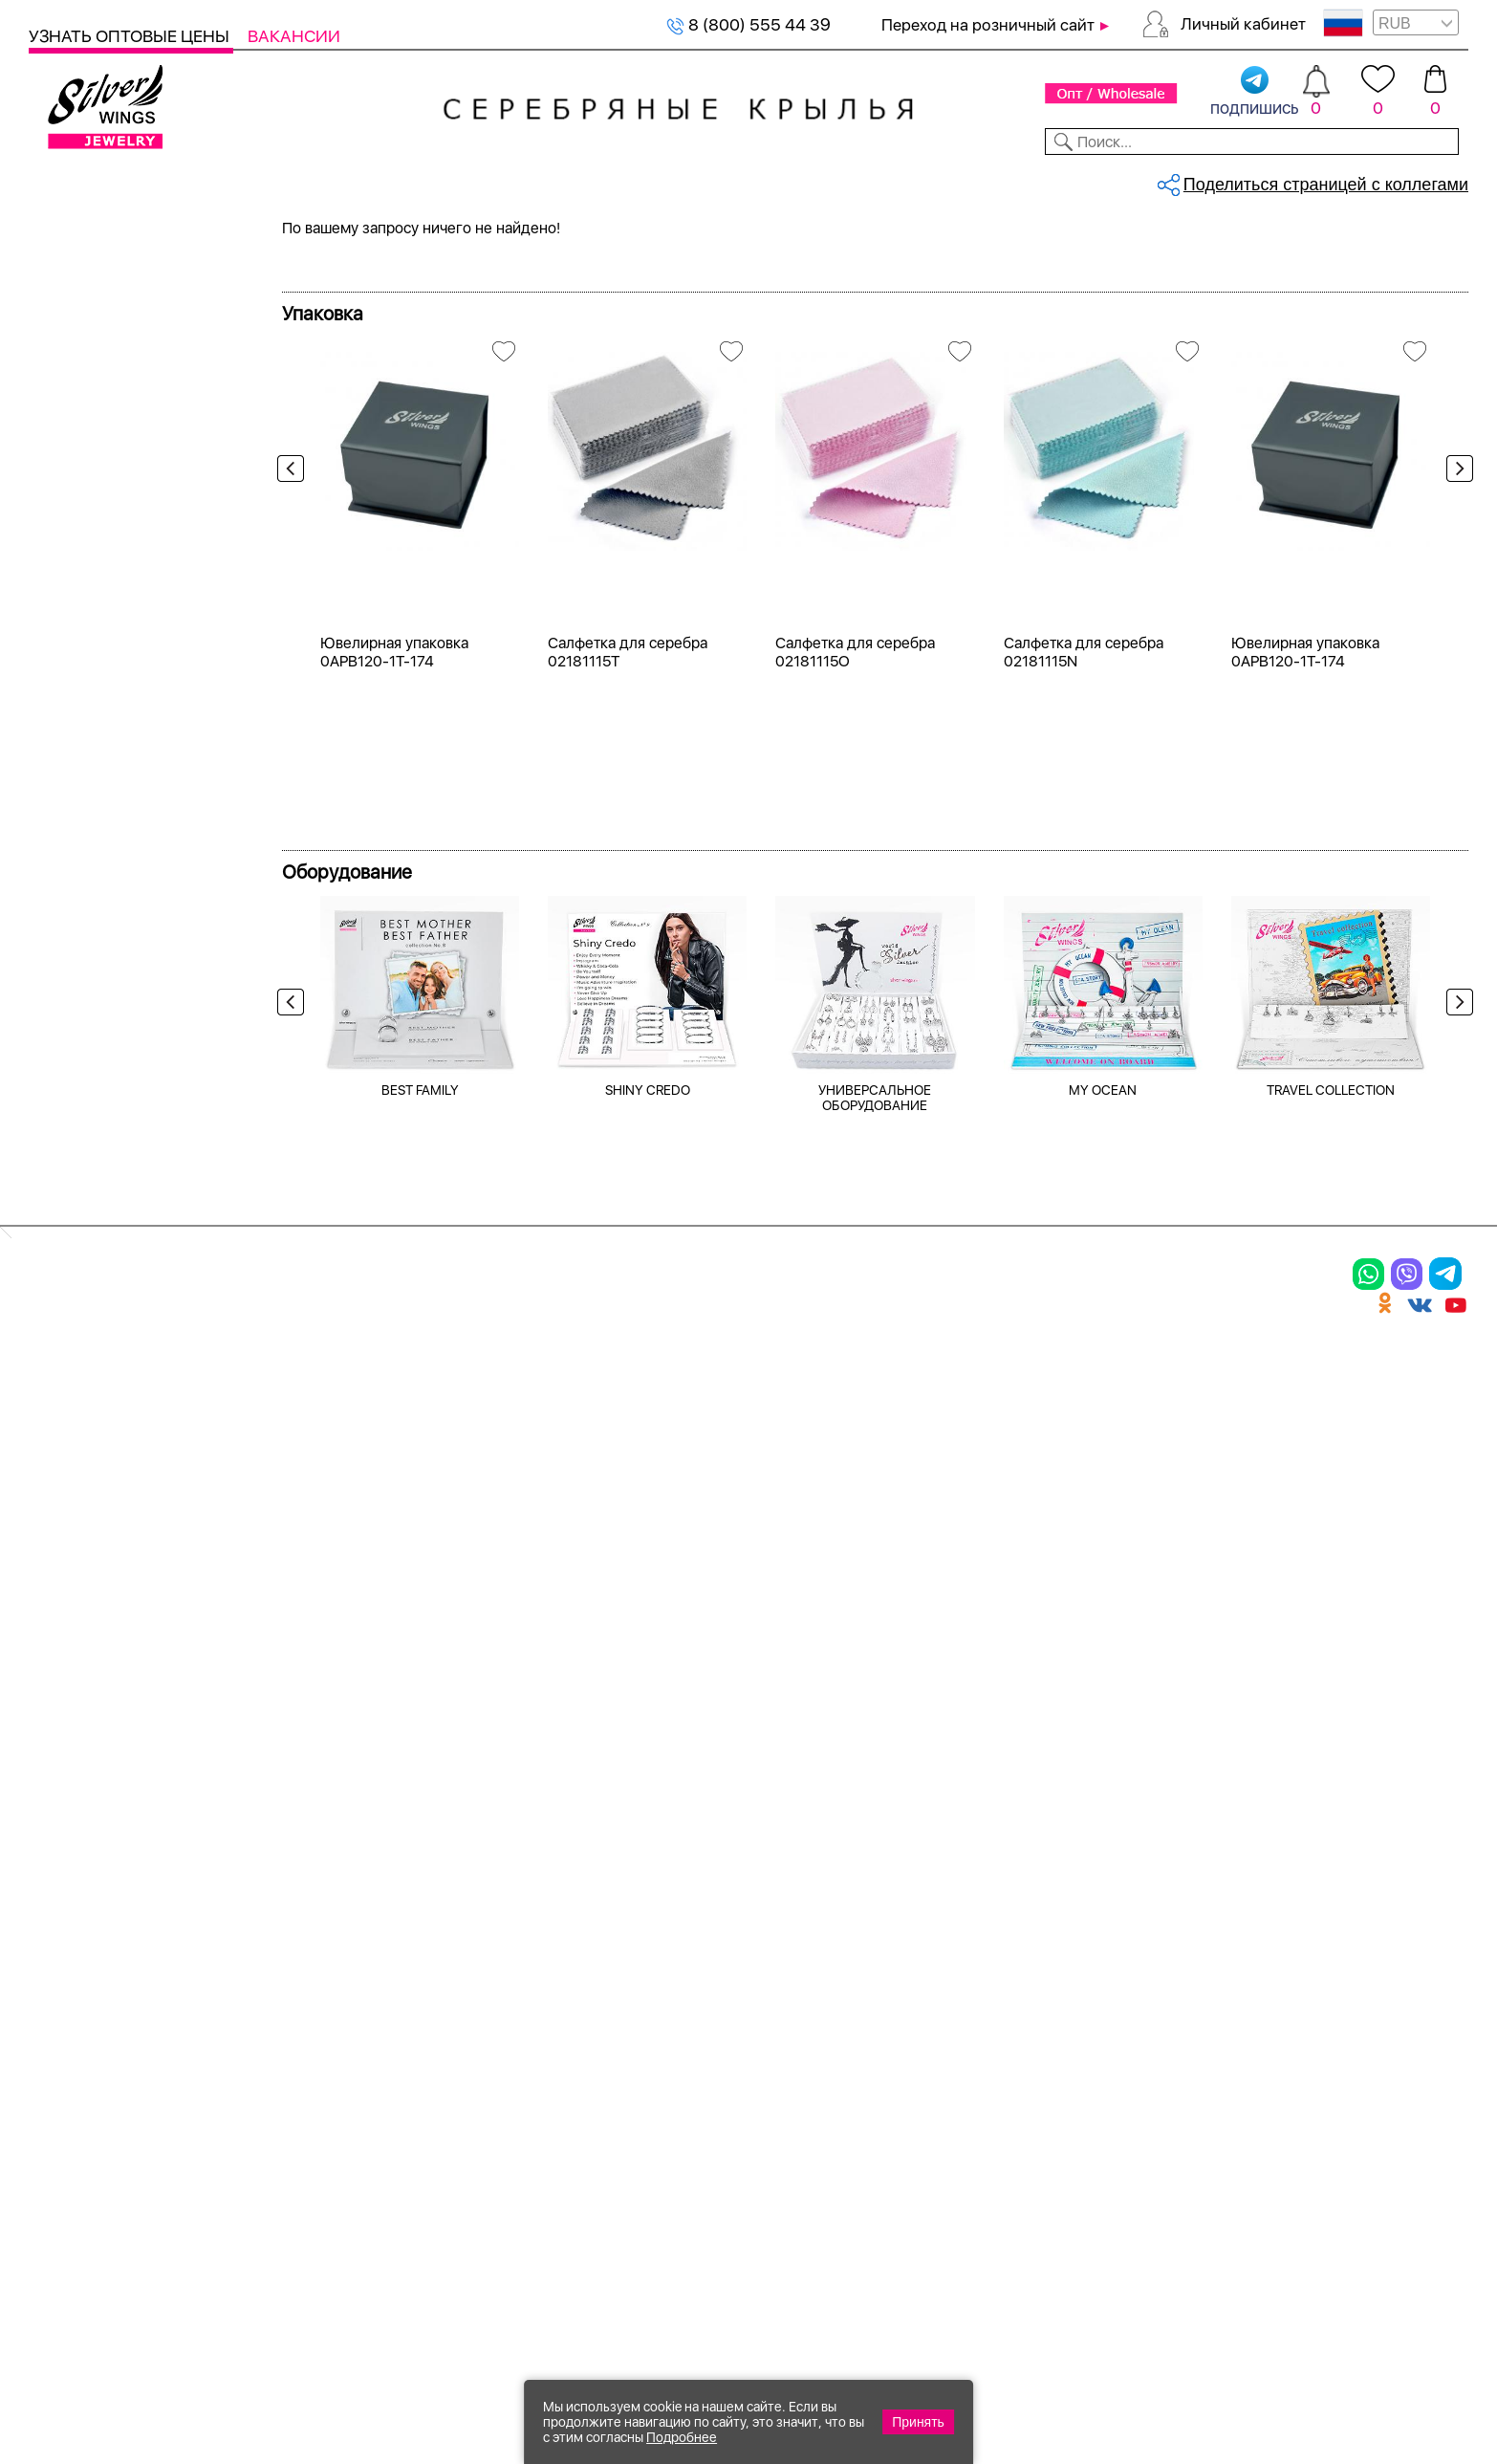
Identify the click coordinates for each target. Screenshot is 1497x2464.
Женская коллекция (107, 282)
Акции (701, 1942)
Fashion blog (944, 2067)
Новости (841, 179)
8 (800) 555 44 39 (748, 24)
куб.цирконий (106, 967)
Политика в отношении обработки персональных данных (741, 2152)
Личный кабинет (1243, 23)
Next (1455, 656)
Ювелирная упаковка (131, 1876)
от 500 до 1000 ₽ (119, 1287)
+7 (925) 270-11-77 (1183, 2360)
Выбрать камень (192, 179)
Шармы (65, 2008)
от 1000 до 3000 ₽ (125, 1322)
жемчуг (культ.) (113, 795)
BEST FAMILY (420, 1629)
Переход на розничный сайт (988, 24)
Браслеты (290, 1876)
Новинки (382, 179)
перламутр (95, 1105)
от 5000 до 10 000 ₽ (132, 1391)
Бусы (268, 2008)
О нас (912, 1942)
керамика (90, 829)
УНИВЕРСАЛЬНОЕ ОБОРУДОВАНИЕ (874, 1637)
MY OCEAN (1103, 1629)
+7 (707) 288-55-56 (1362, 2394)
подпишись (1254, 92)
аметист (85, 726)
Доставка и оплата (975, 1876)
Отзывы (1434, 179)
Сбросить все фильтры (370, 321)
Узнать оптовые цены (131, 36)
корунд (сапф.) (110, 898)
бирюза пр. (96, 657)
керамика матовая (124, 864)
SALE (302, 179)
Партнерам (732, 179)
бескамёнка (99, 761)
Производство (740, 1876)
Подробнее (681, 2437)
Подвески (76, 1975)
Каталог (64, 179)
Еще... (49, 1136)
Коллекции (612, 179)
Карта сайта (945, 2100)
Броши (276, 1942)
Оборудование (1313, 179)
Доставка (944, 179)
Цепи (482, 1876)
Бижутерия (492, 179)
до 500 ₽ (87, 1253)
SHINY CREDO (647, 1629)
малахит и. (94, 1002)
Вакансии (294, 36)
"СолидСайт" (642, 2268)
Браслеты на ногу (328, 1975)
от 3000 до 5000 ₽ (126, 1356)
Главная (302, 244)
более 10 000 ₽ (112, 1425)
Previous (295, 656)
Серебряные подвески (394, 244)
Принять (918, 2422)
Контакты (1052, 179)
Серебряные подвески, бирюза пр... (560, 244)
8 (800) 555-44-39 (1379, 2360)
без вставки (98, 692)
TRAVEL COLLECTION (1331, 1629)
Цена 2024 (95, 566)
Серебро (87, 476)
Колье (76, 385)
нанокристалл (107, 1070)
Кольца (81, 316)
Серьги (81, 350)
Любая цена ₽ (107, 1219)
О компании (1171, 179)
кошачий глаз (105, 933)
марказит (89, 1036)
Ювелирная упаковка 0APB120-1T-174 (394, 1192)
